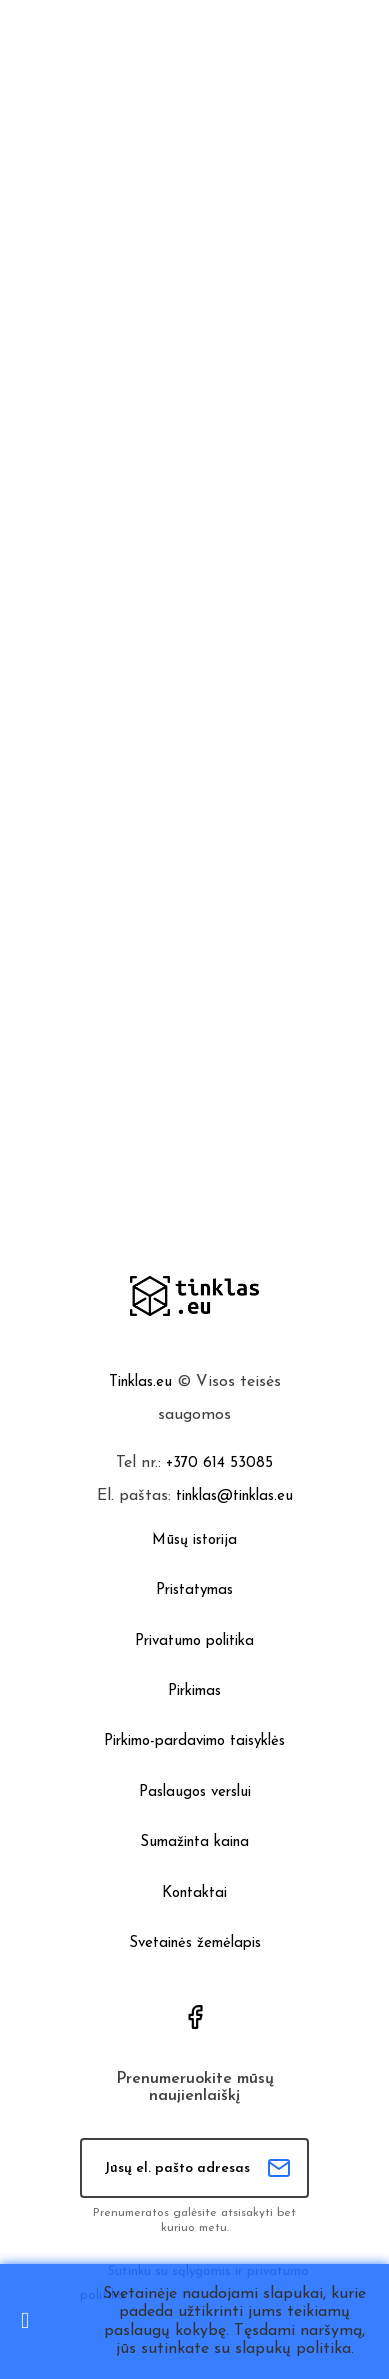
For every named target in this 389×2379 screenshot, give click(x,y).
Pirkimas (194, 1691)
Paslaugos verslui (195, 1792)
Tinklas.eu (140, 1382)
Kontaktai (194, 1893)
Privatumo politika (194, 1641)
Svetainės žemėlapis (195, 1943)
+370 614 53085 (219, 1463)
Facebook (195, 2017)
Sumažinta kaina (194, 1842)
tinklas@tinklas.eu (234, 1496)
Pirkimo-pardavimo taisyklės (194, 1741)
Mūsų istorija (194, 1540)
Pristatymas (194, 1590)
